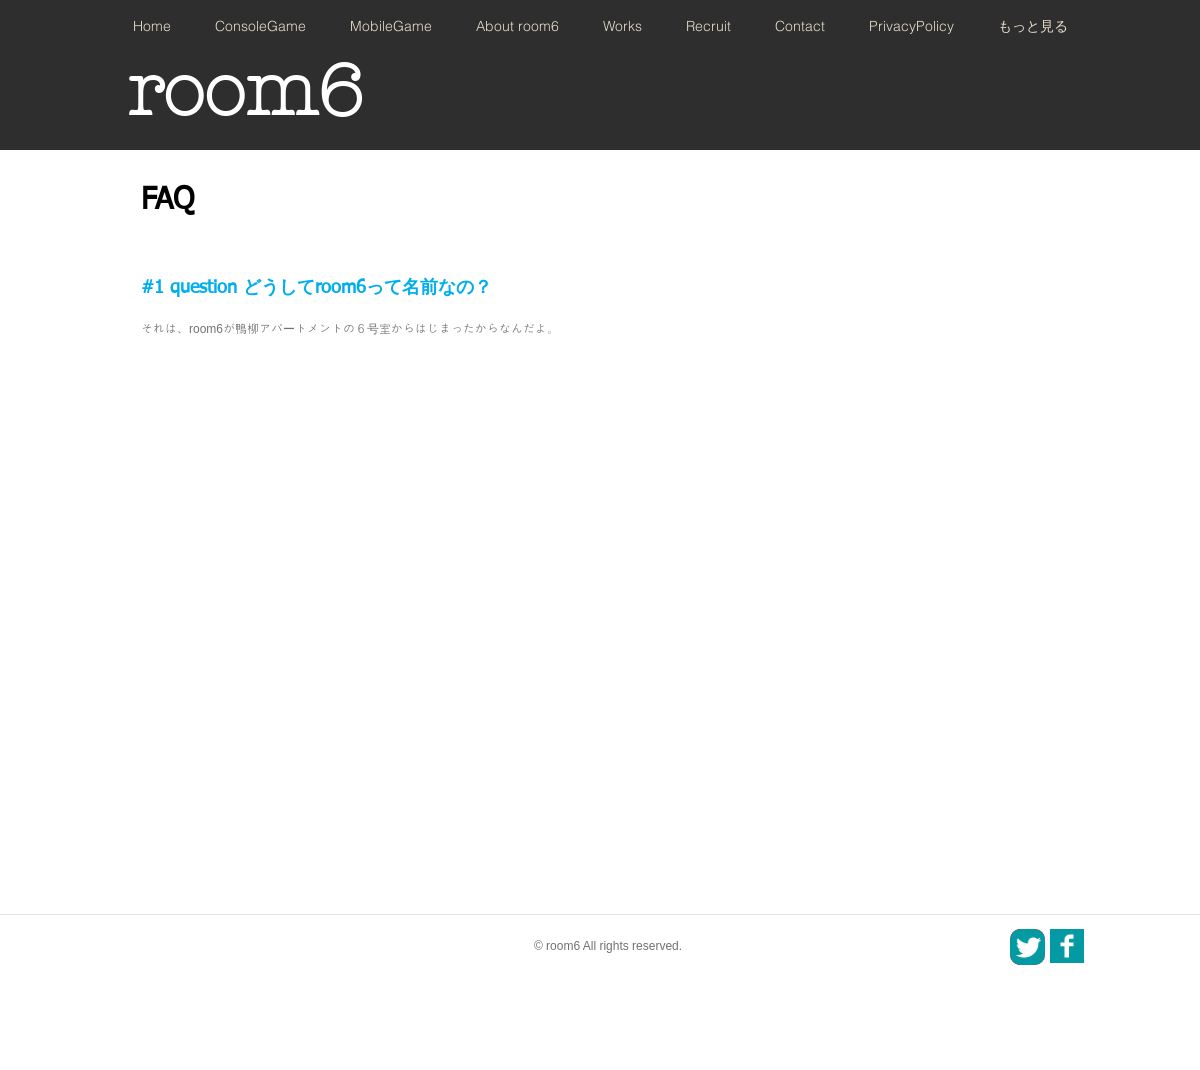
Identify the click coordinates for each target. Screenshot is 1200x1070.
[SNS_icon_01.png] (1067, 946)
